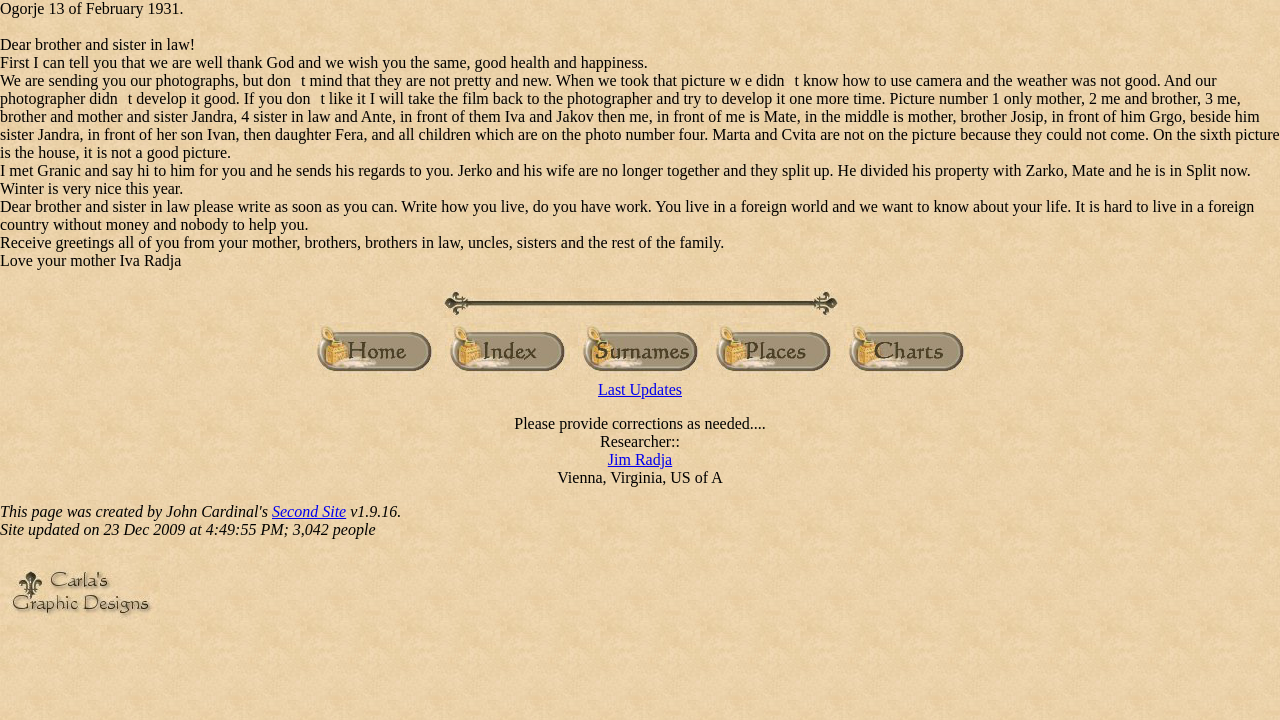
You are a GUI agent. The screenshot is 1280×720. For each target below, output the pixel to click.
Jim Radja (640, 459)
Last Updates (640, 389)
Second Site (309, 511)
